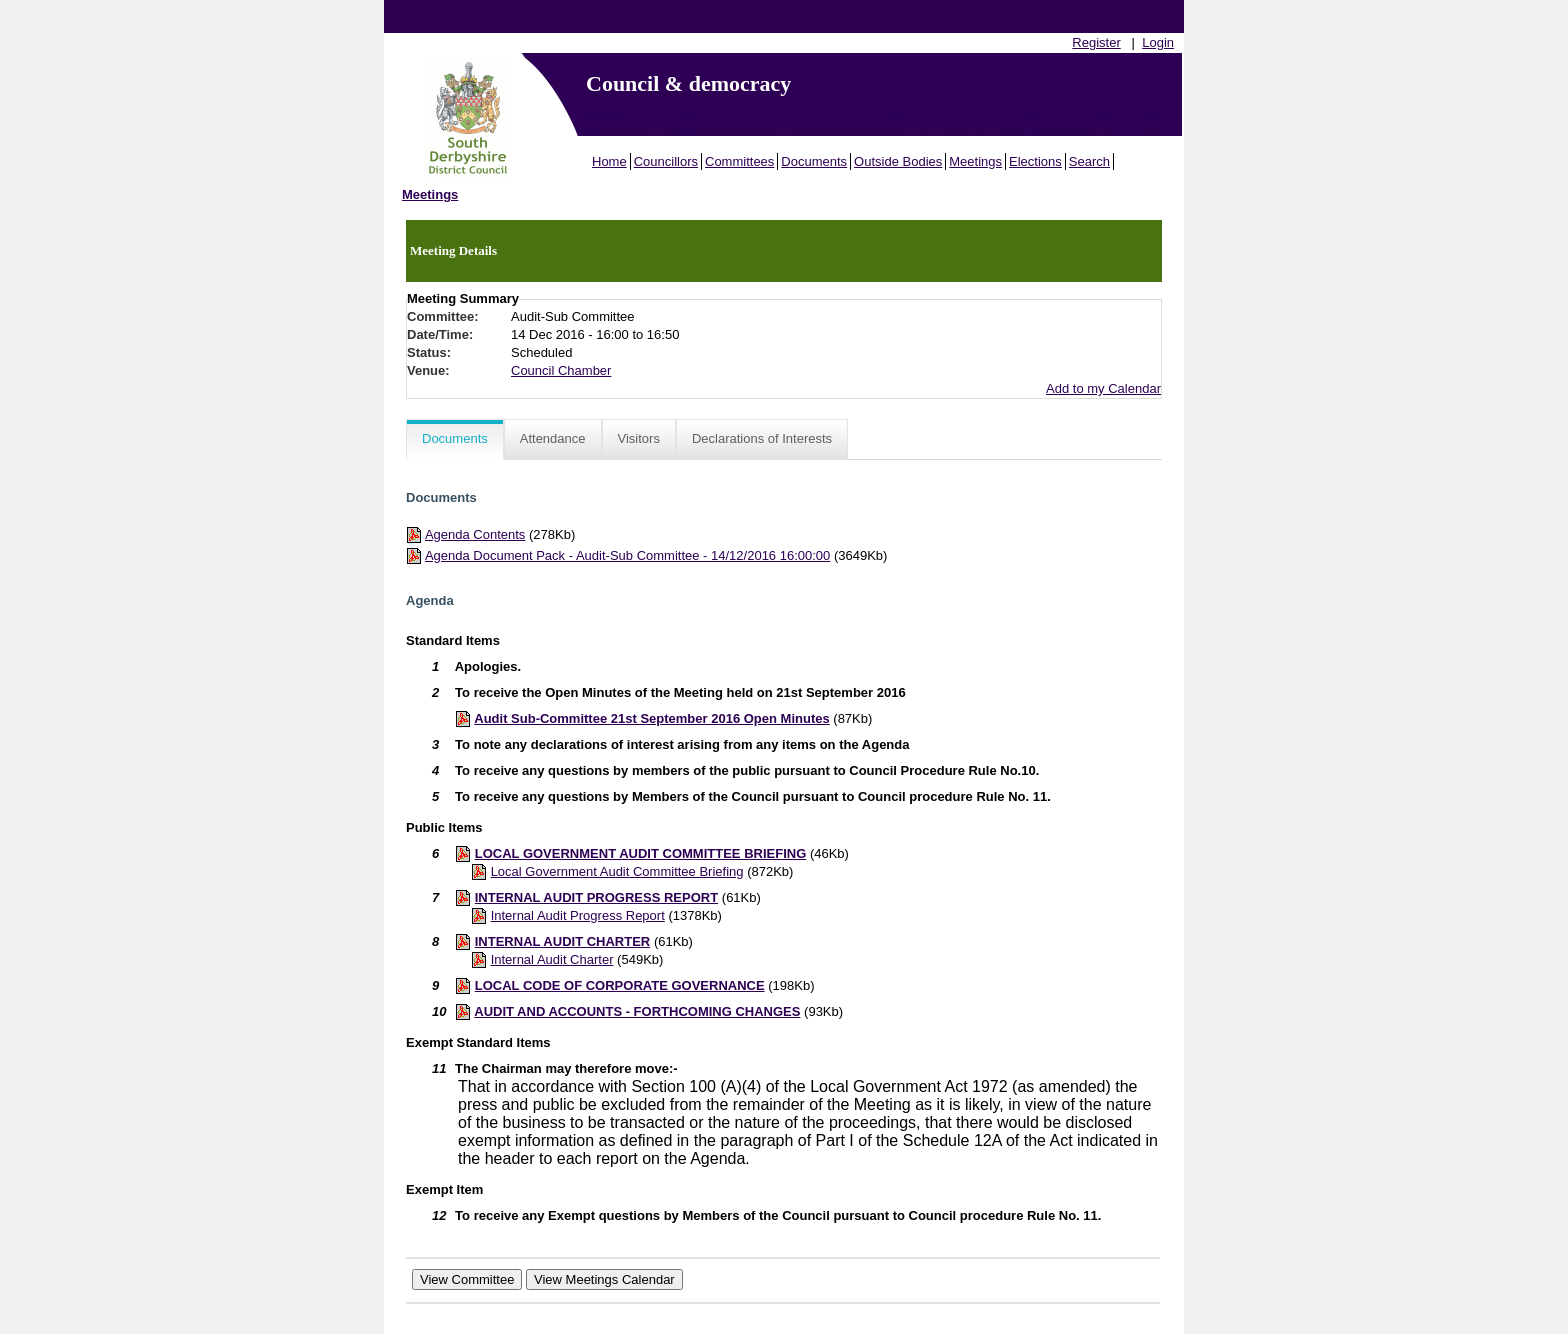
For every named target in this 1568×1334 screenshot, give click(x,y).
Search (1089, 161)
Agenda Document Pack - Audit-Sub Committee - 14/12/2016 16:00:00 (627, 555)
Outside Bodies (898, 161)
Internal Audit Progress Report (578, 915)
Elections (1035, 161)
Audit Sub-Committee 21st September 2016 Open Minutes (651, 718)
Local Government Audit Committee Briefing (617, 871)
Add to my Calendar (1103, 388)
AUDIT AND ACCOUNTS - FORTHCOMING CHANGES (637, 1011)
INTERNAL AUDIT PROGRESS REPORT (596, 897)
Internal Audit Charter (552, 959)
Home (609, 161)
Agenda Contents (475, 534)
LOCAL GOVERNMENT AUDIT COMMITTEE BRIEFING (641, 853)
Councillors (666, 161)
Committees (739, 161)
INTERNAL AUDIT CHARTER (563, 941)
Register (1096, 42)
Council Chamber (561, 370)
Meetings (975, 161)
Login (1158, 42)
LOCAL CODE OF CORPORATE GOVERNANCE (620, 985)
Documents (814, 161)
